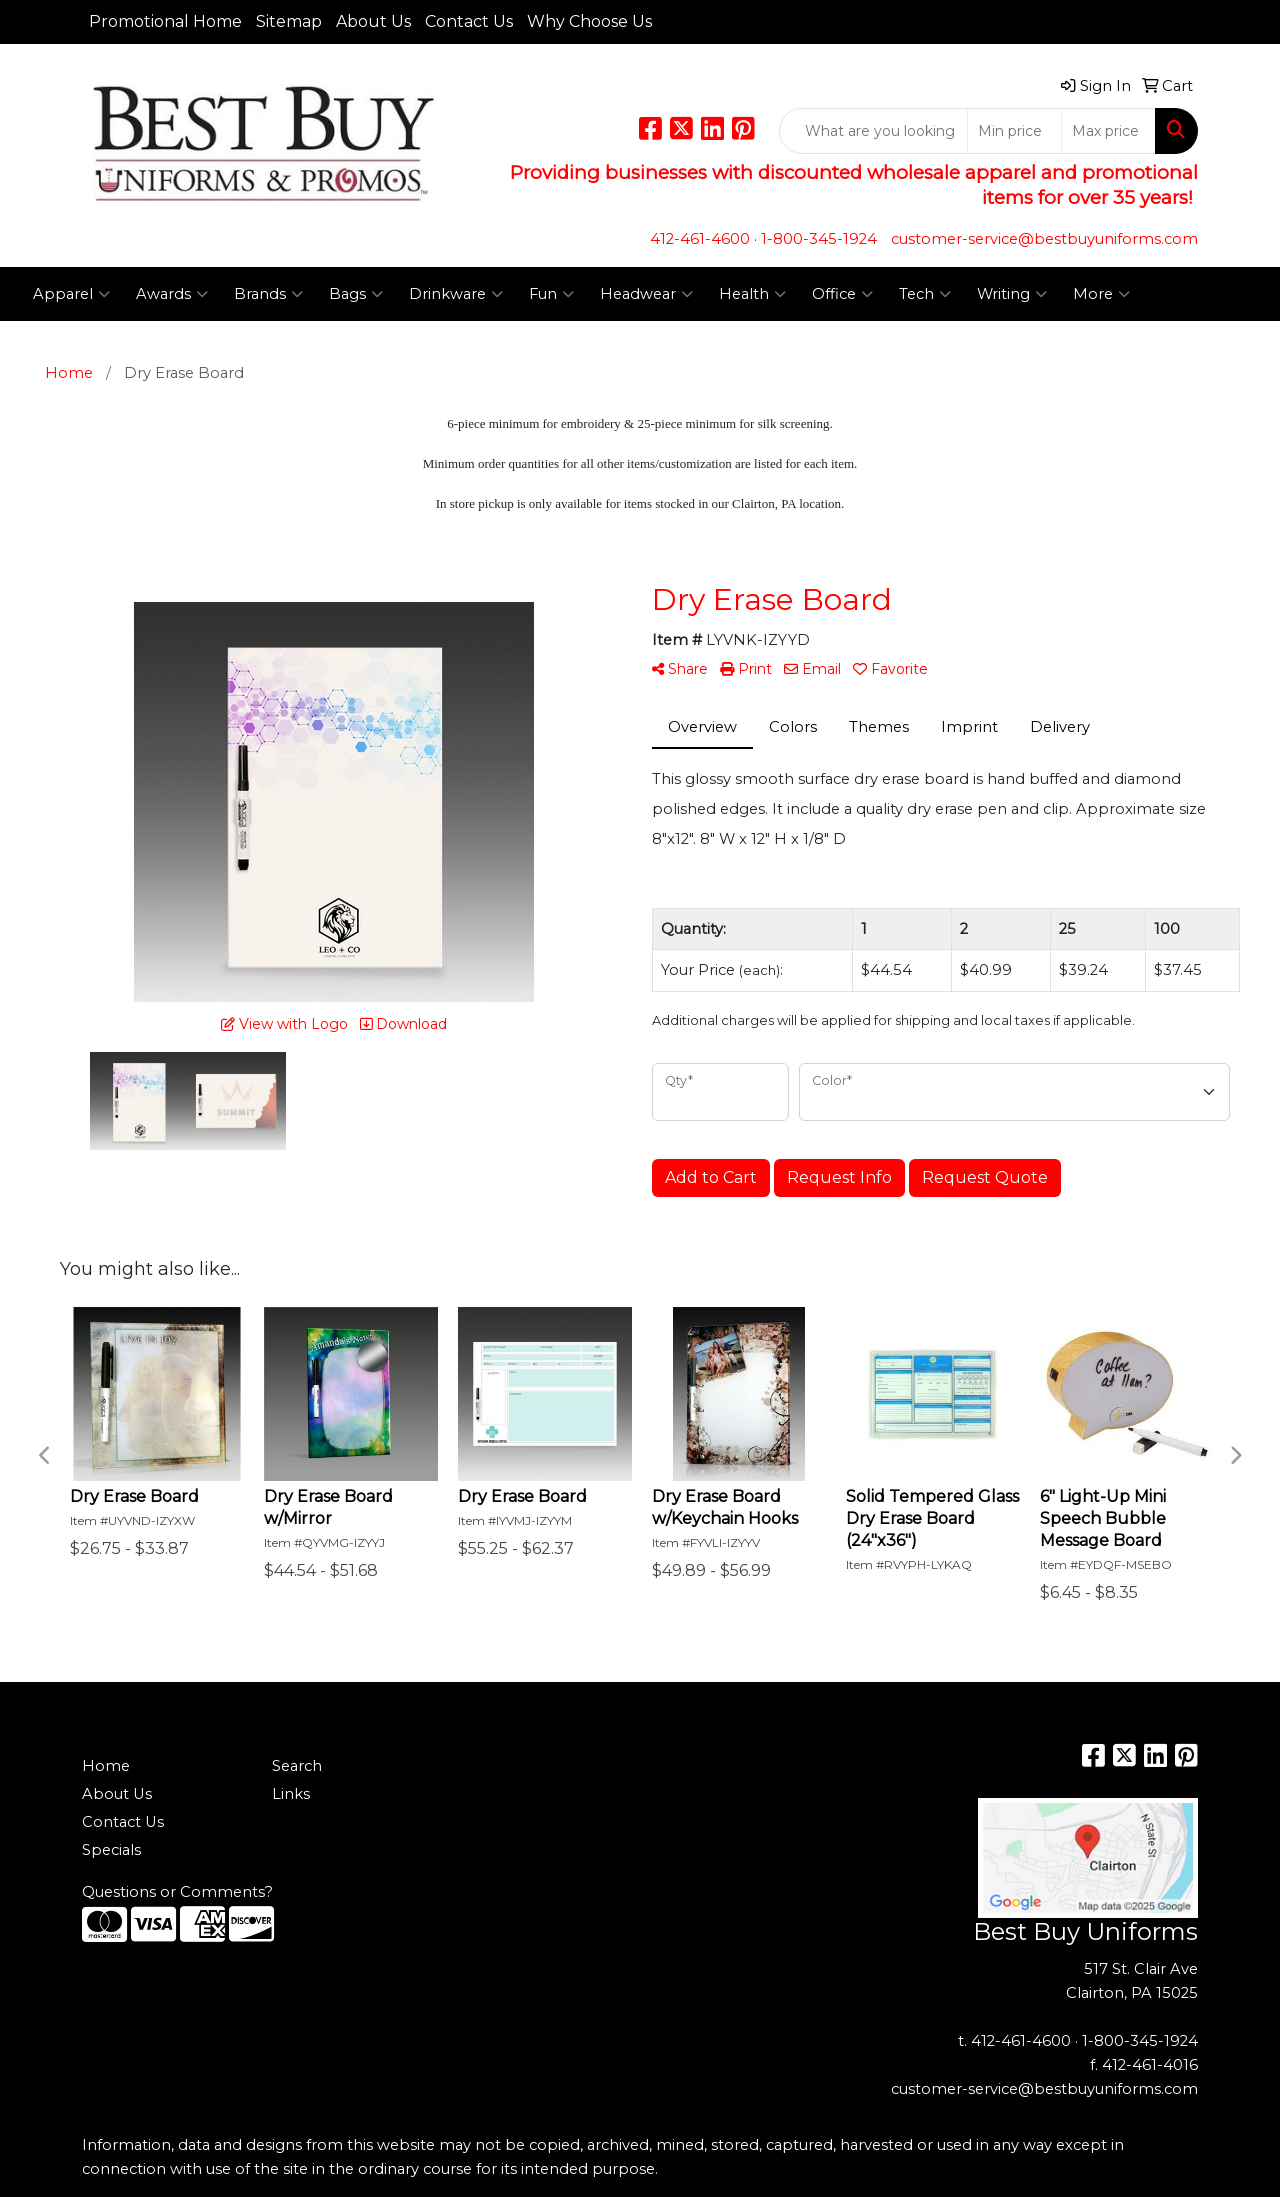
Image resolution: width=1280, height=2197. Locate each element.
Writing (1012, 294)
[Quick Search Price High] (1108, 131)
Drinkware (456, 294)
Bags (356, 294)
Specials (111, 1850)
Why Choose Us (589, 21)
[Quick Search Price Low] (1014, 131)
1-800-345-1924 (819, 239)
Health (752, 294)
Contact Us (469, 21)
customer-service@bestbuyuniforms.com (1044, 239)
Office (842, 294)
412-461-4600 (700, 239)
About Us (373, 21)
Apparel (71, 294)
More (1101, 294)
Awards (172, 294)
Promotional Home (165, 21)
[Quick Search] (873, 131)
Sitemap (289, 21)
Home (106, 1766)
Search (297, 1766)
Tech (925, 294)
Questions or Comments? (177, 1892)
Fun (551, 294)
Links (291, 1794)
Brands (268, 294)
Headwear (646, 294)
